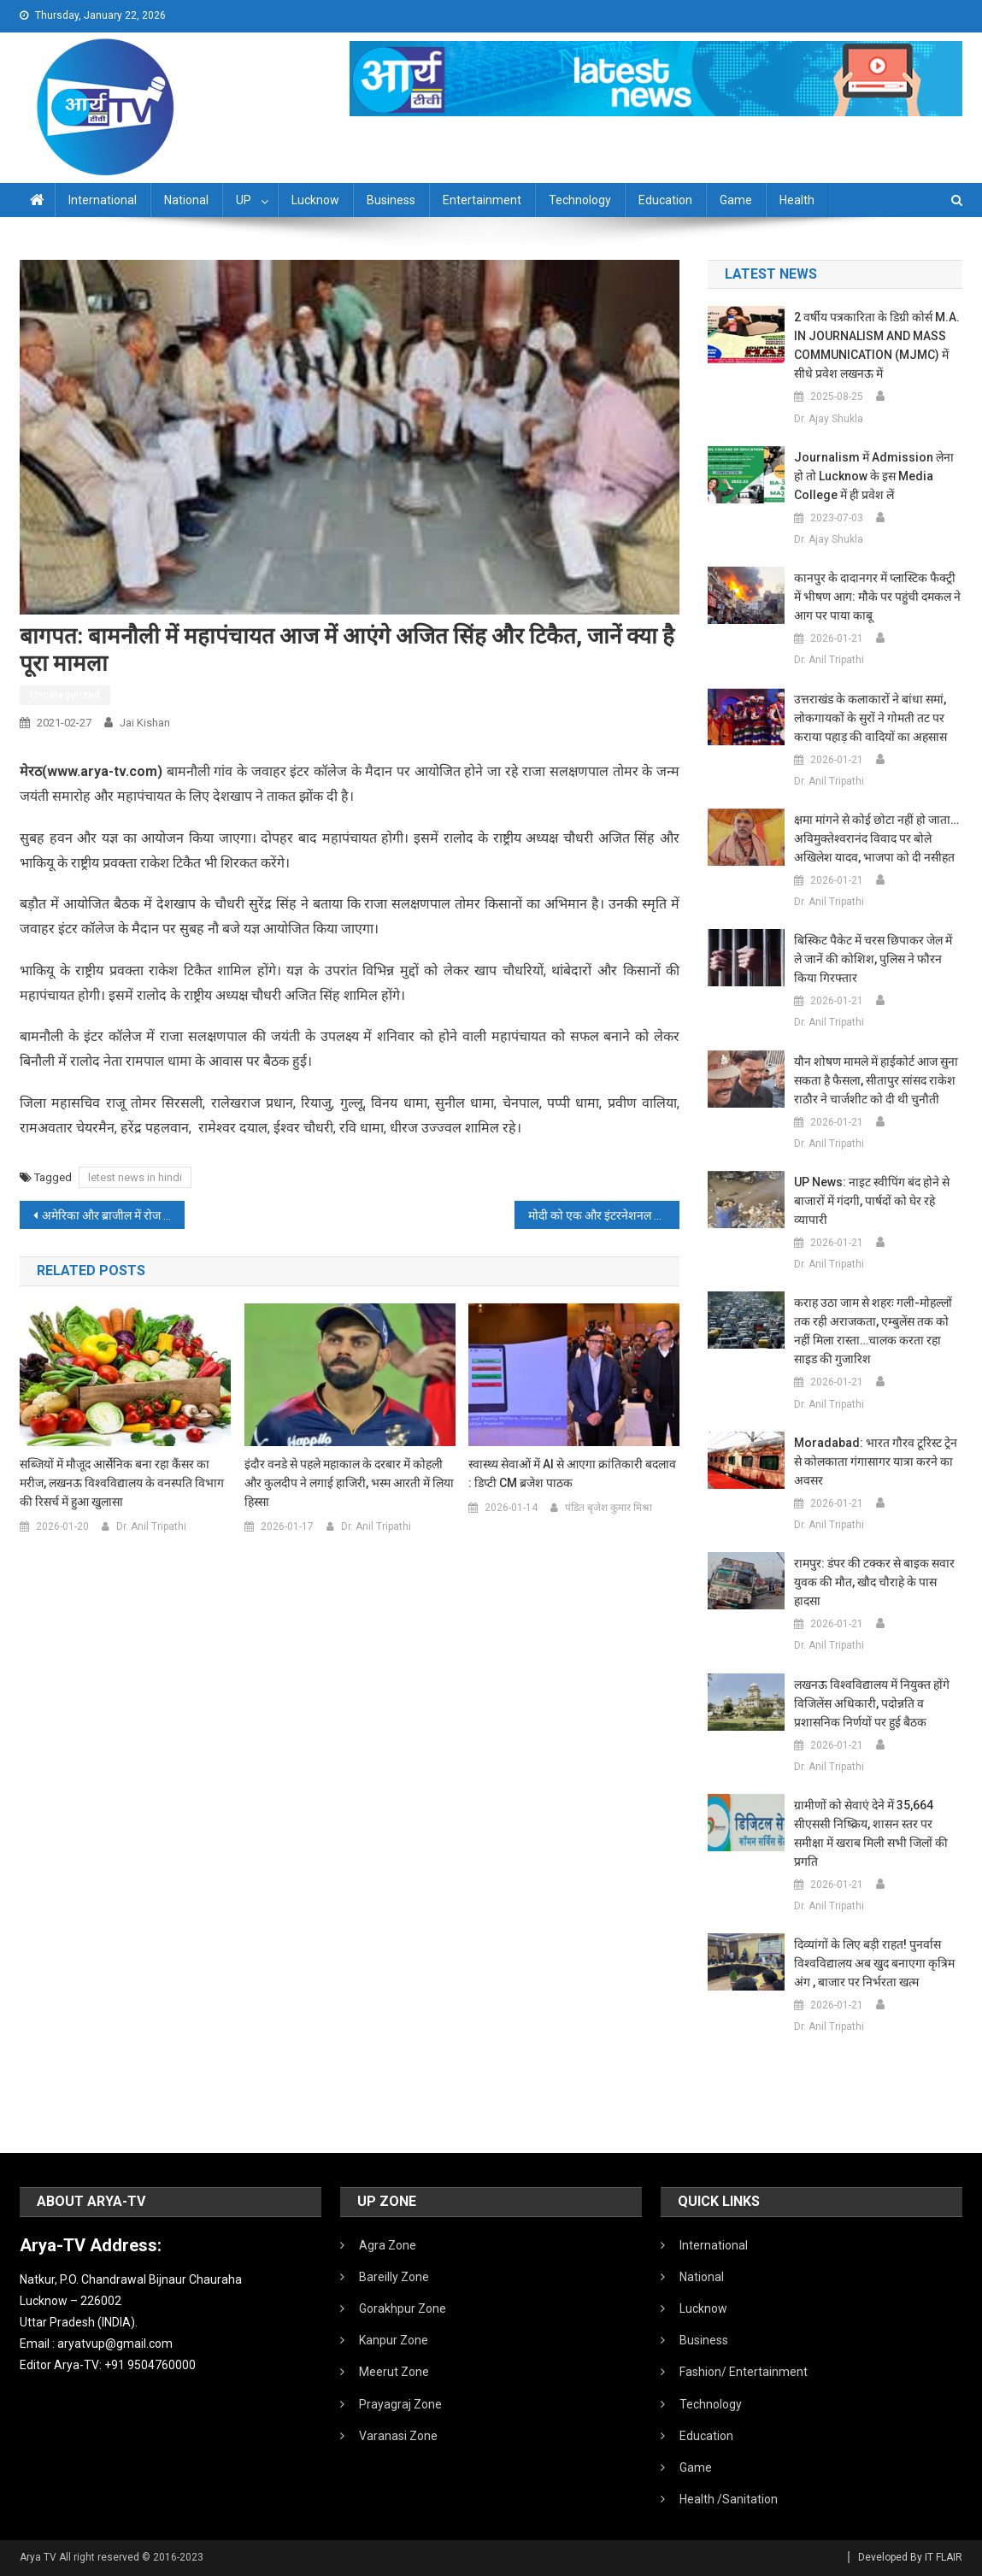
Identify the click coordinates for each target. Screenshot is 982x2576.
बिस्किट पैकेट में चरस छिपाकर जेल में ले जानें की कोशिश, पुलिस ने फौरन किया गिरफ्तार (873, 959)
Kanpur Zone (393, 2340)
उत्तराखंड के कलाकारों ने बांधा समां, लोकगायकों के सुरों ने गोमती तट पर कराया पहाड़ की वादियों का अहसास (870, 718)
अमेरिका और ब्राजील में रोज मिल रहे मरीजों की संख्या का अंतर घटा (113, 1215)
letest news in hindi (135, 1177)
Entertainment (482, 200)
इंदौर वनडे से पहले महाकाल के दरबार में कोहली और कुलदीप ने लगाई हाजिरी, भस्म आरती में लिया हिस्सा (349, 1483)
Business (391, 200)
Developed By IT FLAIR (910, 2557)
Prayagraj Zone (400, 2404)
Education (665, 200)
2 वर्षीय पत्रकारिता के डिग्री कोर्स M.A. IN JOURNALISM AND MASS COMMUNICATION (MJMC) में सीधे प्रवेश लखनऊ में (877, 345)
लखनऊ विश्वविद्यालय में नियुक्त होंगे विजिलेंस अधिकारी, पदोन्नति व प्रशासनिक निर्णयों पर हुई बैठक (872, 1703)
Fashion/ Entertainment (743, 2372)
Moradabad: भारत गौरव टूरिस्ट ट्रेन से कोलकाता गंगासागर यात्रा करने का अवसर (875, 1461)
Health (796, 200)
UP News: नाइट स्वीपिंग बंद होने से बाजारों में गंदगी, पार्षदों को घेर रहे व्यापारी (872, 1200)
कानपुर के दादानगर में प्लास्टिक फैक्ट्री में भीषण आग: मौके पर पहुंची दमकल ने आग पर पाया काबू (877, 596)
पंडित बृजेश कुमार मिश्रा (608, 1508)
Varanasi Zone (398, 2436)
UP (243, 200)
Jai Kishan (145, 722)
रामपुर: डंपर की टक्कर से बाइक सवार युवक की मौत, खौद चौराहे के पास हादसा (874, 1582)
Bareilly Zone (394, 2277)
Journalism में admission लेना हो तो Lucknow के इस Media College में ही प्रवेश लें (874, 476)
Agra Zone (387, 2245)
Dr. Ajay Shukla (828, 419)
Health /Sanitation (728, 2499)
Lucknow (315, 200)
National (186, 200)
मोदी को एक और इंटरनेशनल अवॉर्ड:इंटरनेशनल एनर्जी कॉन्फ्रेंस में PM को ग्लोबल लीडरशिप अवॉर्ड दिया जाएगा (603, 1215)
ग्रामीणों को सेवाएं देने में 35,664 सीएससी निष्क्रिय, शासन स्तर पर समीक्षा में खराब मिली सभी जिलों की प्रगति (871, 1833)
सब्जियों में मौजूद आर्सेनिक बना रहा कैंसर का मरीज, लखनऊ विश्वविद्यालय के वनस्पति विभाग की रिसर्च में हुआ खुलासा (122, 1483)
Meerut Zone (394, 2372)
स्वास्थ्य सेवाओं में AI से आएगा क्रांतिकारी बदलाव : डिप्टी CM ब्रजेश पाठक (572, 1473)
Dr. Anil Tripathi (151, 1526)
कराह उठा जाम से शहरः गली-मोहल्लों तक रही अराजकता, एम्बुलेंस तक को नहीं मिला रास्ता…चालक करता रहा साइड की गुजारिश (873, 1331)
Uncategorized (65, 695)
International (102, 200)
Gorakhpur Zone (402, 2308)
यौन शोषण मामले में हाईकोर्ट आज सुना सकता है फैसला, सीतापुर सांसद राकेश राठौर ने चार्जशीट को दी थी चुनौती (876, 1080)
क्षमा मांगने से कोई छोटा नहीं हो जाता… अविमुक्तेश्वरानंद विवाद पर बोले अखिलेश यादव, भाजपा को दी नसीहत (876, 838)
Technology (580, 200)
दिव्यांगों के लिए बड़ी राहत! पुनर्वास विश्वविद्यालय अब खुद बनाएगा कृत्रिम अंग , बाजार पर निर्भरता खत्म (874, 1963)
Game (736, 200)
